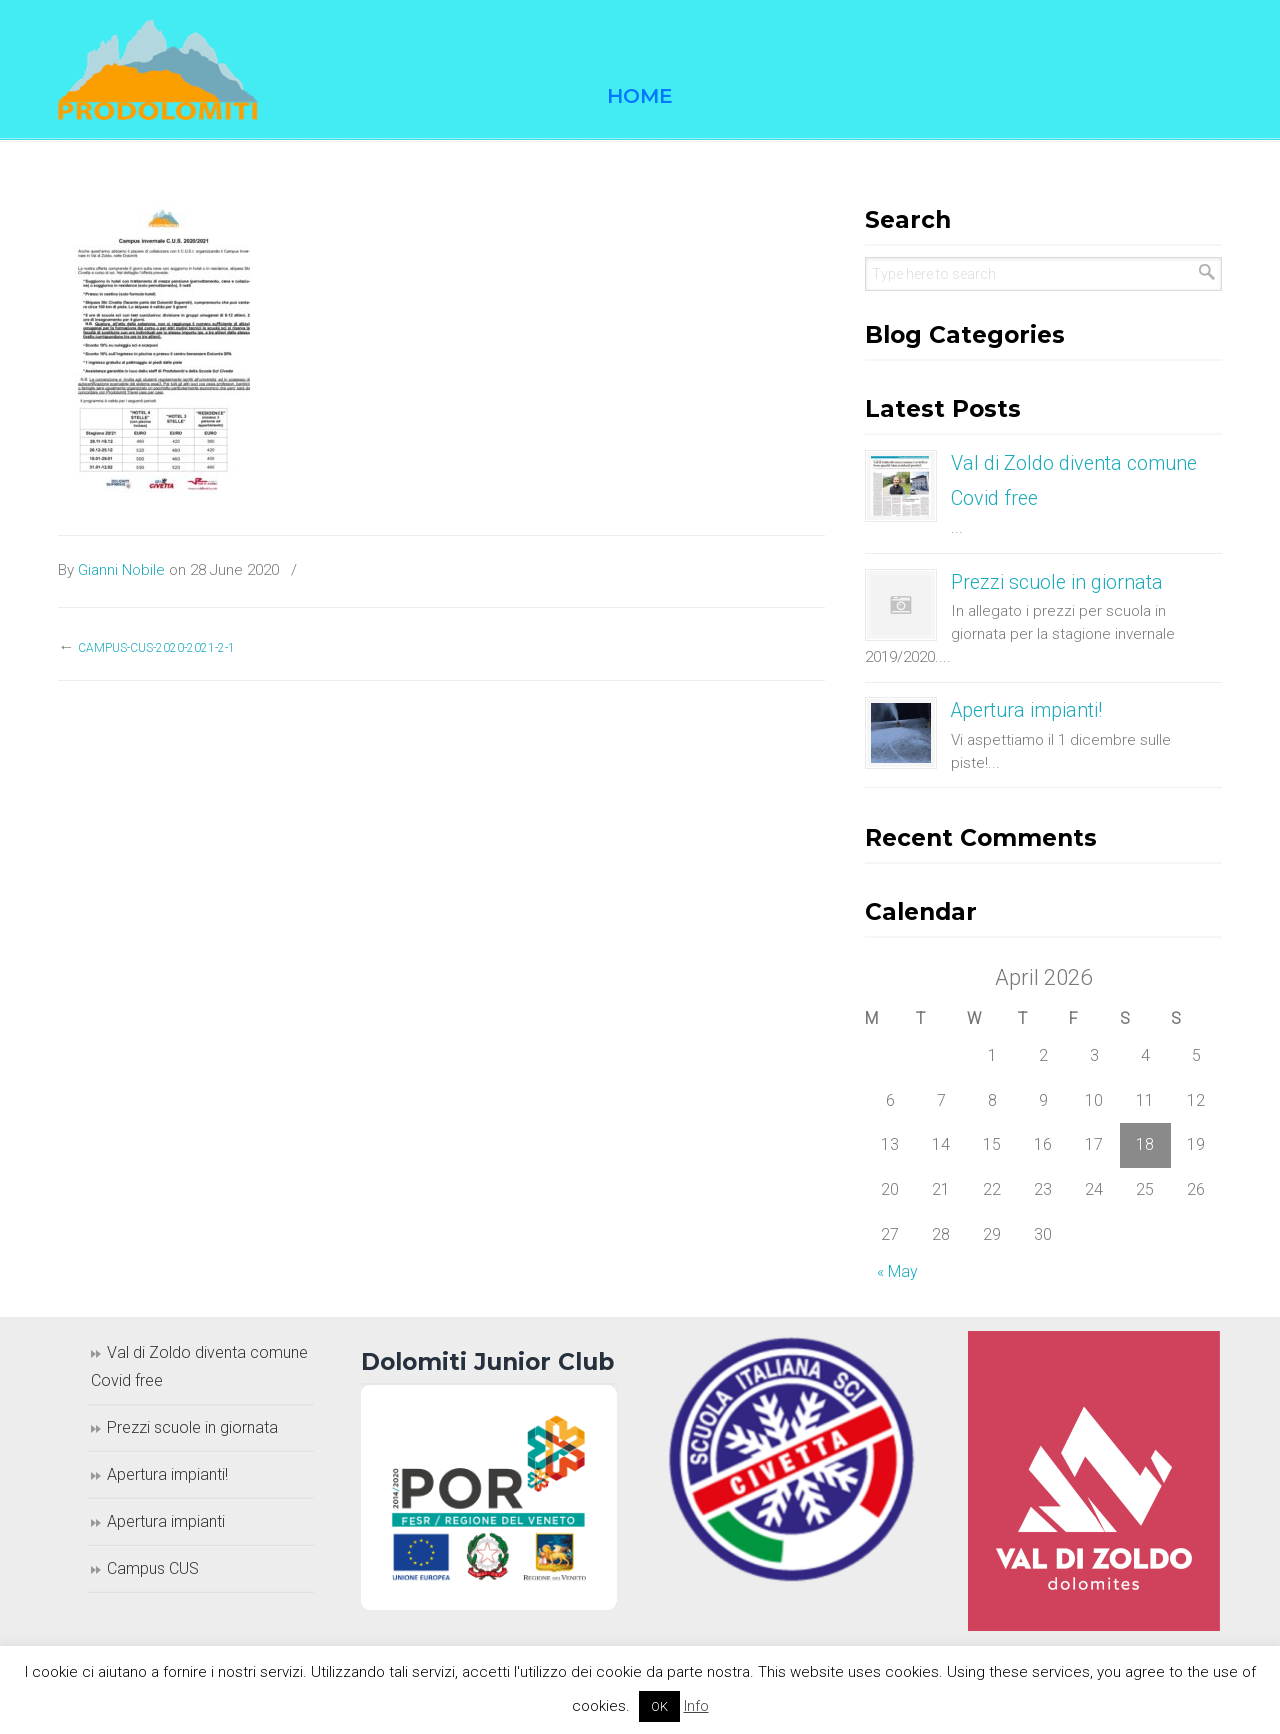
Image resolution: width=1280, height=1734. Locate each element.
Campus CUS (153, 1568)
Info (696, 1706)
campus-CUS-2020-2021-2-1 (156, 648)
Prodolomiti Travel (158, 70)
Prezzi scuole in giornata (1057, 582)
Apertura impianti (166, 1521)
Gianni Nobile (121, 570)
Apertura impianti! (1026, 710)
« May (897, 1271)
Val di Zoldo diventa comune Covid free (199, 1367)
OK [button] (659, 1706)
